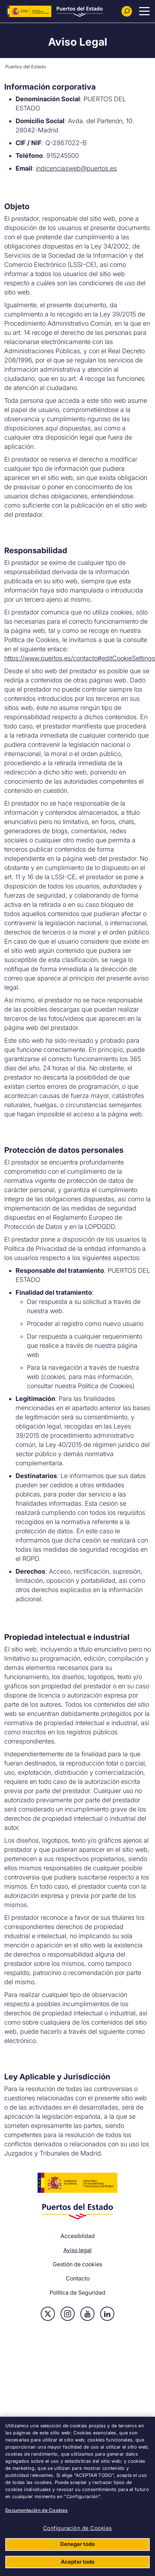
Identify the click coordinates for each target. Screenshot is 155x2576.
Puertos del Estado (25, 66)
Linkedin (107, 2314)
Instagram (68, 2314)
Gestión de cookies (77, 2264)
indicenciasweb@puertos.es (76, 168)
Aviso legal (77, 2250)
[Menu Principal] (144, 11)
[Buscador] (126, 11)
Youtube (87, 2314)
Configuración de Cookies (77, 2528)
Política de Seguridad (77, 2292)
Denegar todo (77, 2544)
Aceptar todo (77, 2561)
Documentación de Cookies (36, 2510)
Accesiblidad (78, 2235)
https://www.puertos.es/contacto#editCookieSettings (79, 658)
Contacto (78, 2278)
